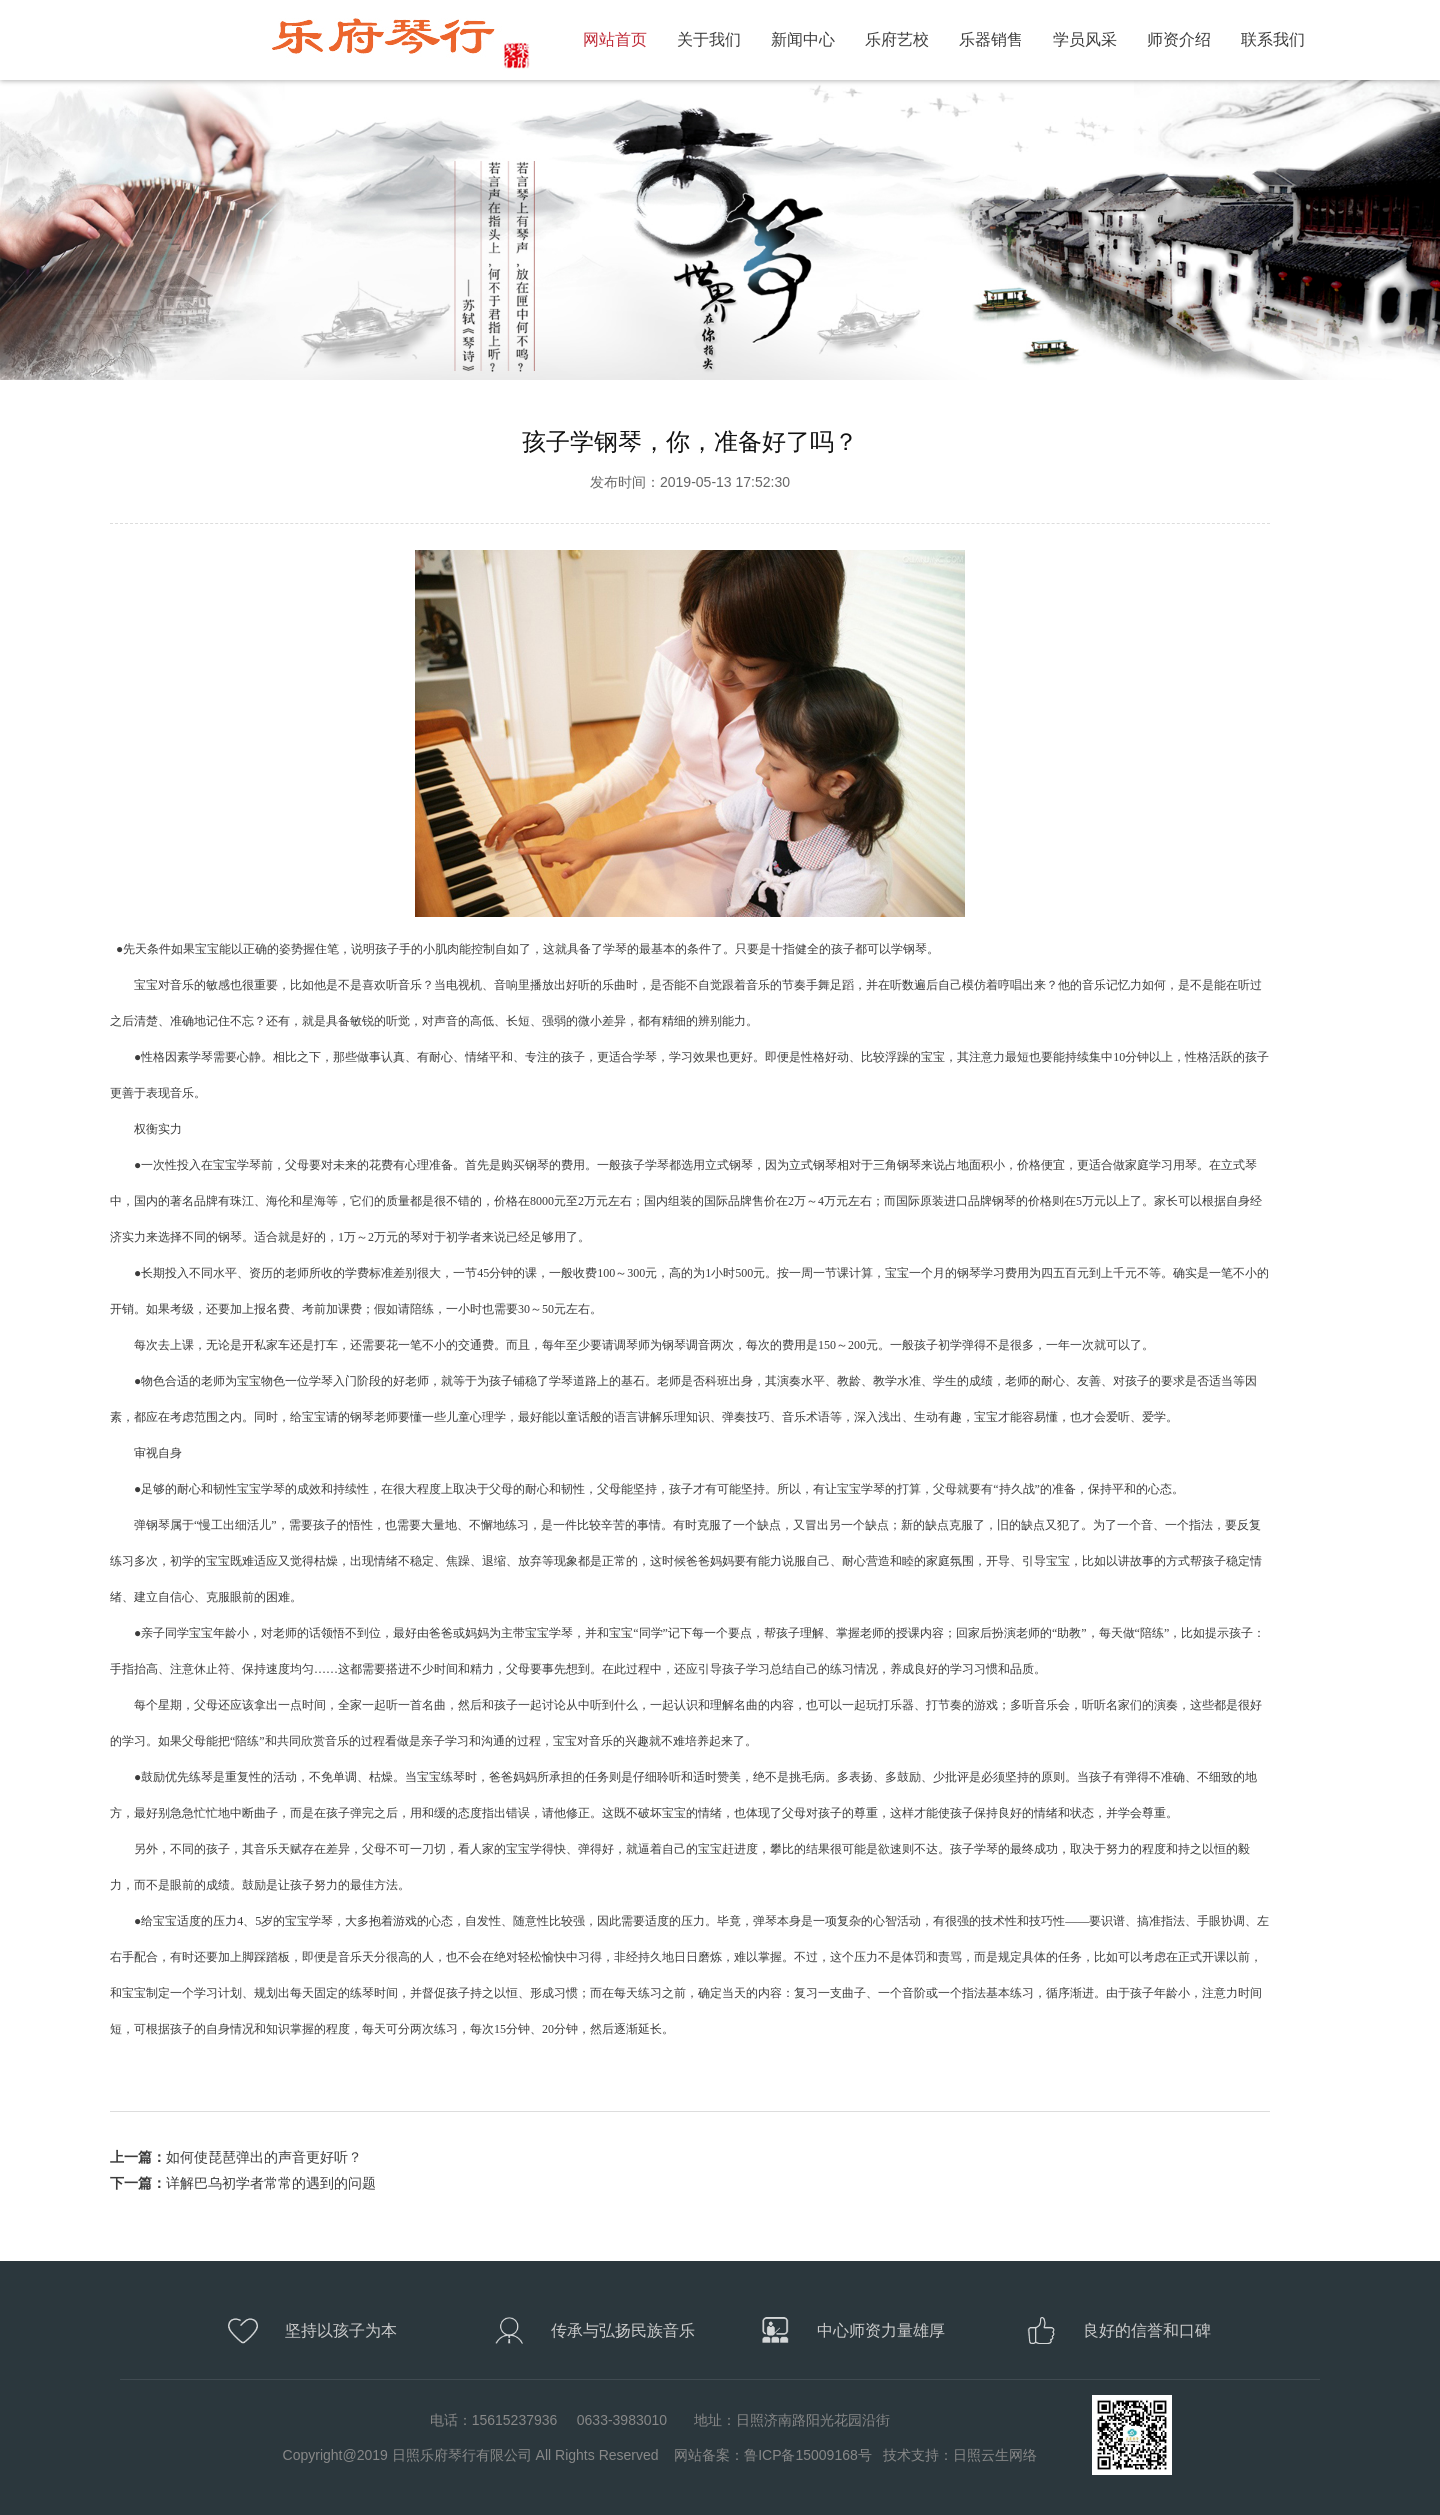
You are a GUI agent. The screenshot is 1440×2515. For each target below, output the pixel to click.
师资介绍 (1179, 39)
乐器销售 (991, 39)
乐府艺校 (897, 39)
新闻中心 (803, 39)
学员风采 (1085, 39)
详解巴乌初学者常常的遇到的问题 (271, 2183)
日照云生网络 (995, 2455)
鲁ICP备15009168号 (808, 2455)
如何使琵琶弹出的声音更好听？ (264, 2157)
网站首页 (615, 39)
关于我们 (709, 39)
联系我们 (1273, 39)
